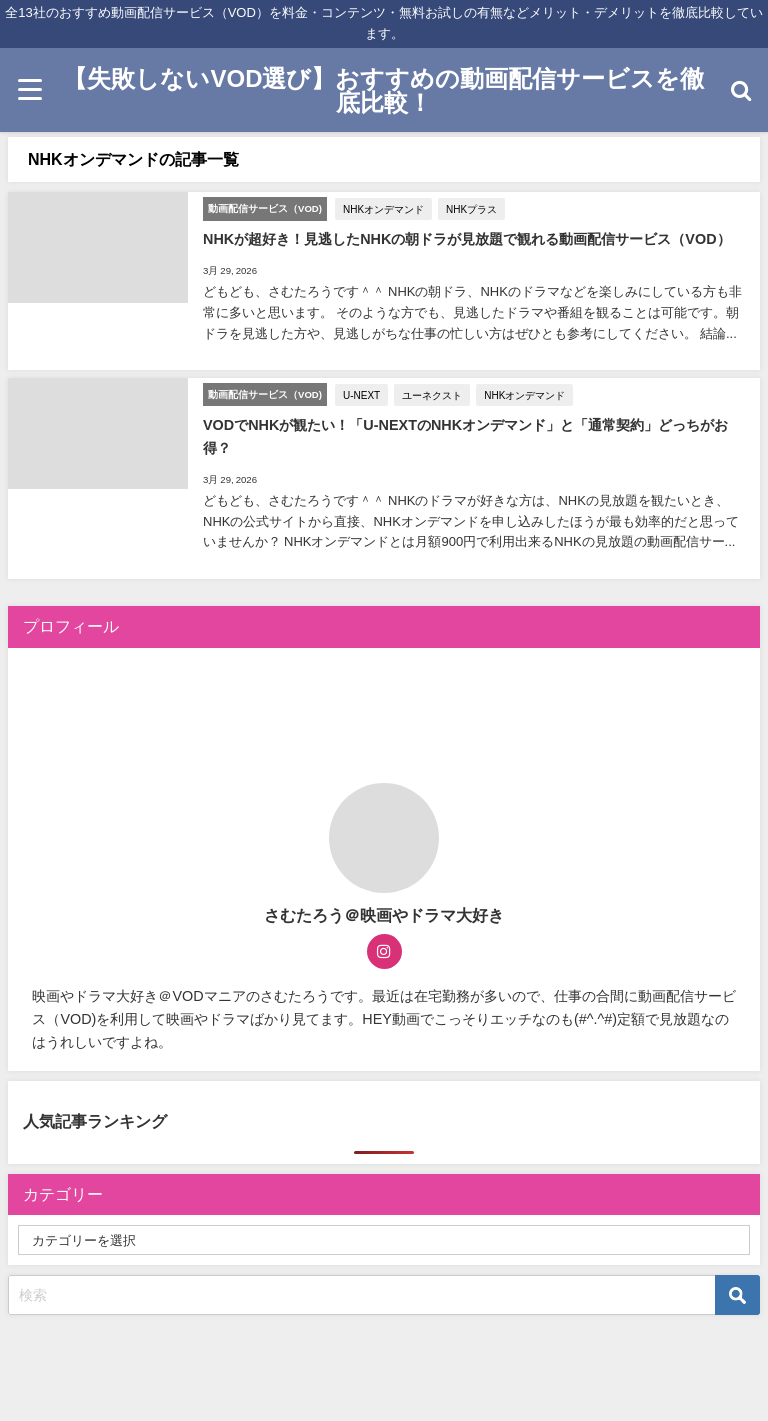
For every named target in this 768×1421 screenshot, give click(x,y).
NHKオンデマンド (383, 209)
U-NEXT (361, 395)
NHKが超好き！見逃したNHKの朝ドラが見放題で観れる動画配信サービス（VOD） (467, 239)
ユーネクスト (432, 395)
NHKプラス (471, 209)
